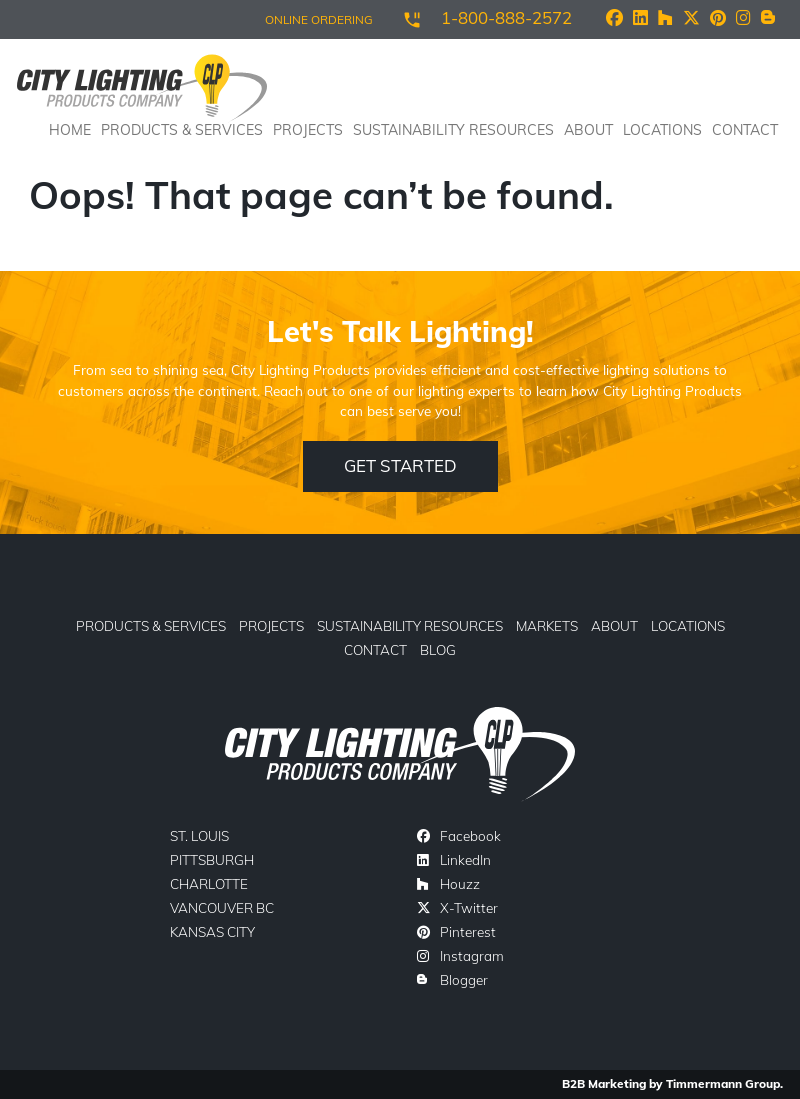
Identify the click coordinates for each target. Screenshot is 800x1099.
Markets (547, 625)
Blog (438, 649)
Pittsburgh (212, 859)
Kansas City (212, 931)
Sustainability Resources (453, 130)
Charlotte (209, 883)
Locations (662, 130)
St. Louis (199, 835)
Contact (745, 130)
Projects (308, 130)
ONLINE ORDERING (319, 19)
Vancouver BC (222, 907)
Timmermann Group (723, 1083)
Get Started (400, 465)
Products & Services (151, 625)
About (588, 130)
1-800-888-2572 (506, 17)
